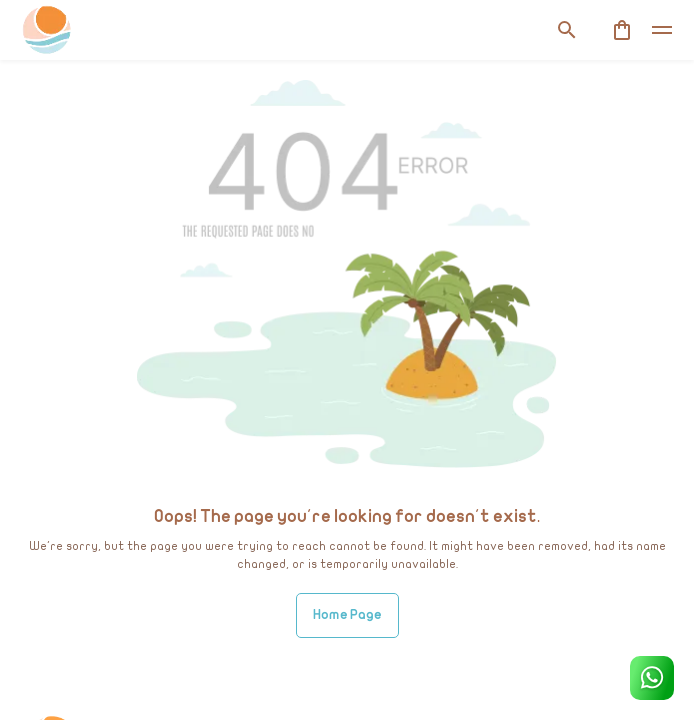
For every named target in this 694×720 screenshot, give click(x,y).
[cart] (622, 30)
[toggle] (662, 30)
